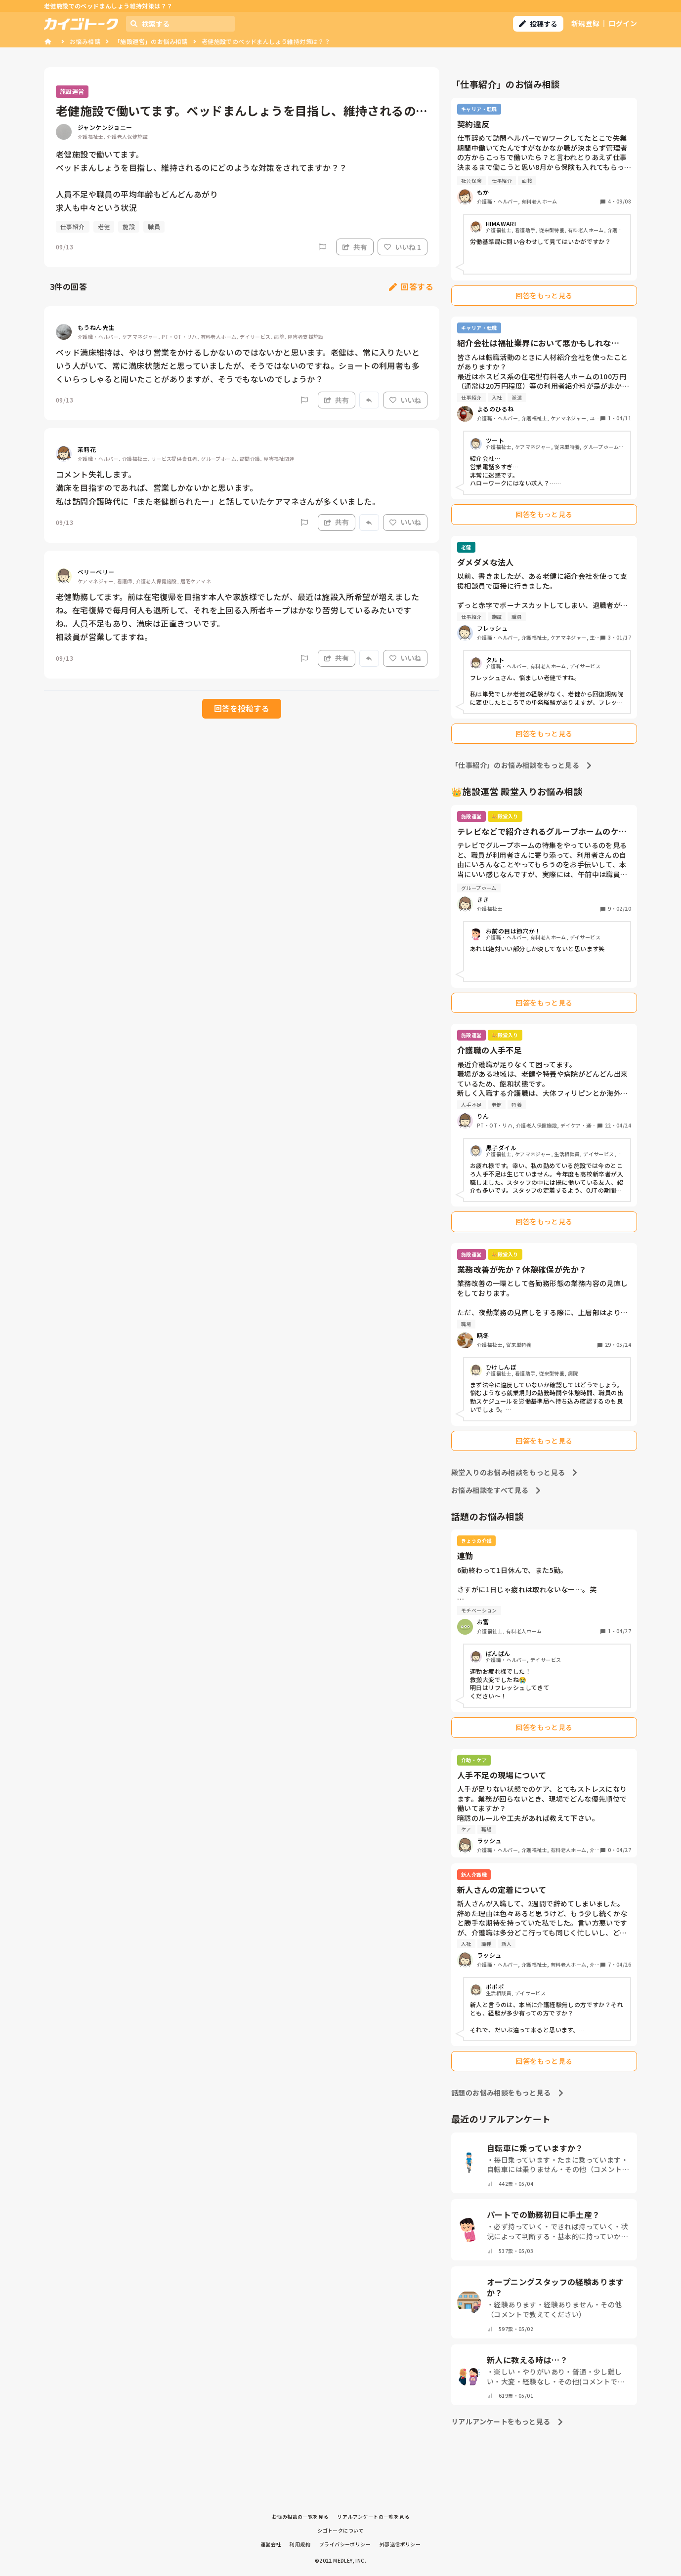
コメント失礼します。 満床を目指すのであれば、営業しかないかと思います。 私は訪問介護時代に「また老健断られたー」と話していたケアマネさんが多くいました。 (218, 487)
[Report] (322, 247)
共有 (354, 247)
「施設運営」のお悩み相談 (151, 41)
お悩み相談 (85, 41)
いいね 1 (402, 247)
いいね (405, 400)
